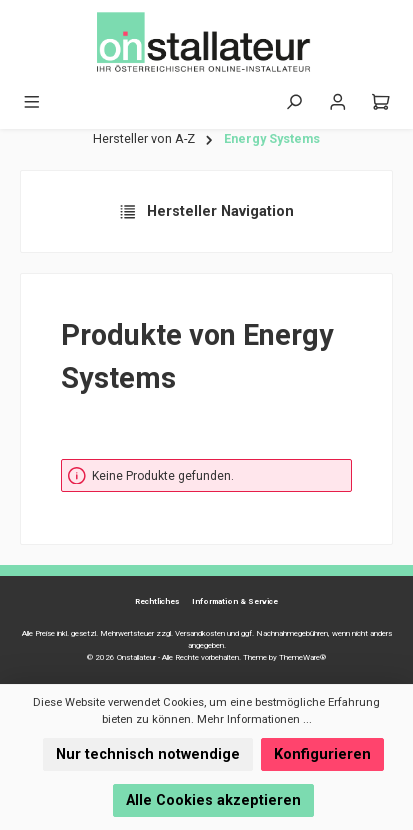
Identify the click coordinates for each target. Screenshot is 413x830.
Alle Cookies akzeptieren (213, 800)
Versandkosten (200, 633)
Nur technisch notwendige (148, 754)
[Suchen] (294, 102)
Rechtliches (157, 601)
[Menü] (32, 102)
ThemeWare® (302, 657)
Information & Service (235, 601)
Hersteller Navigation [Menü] (206, 212)
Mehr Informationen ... (254, 719)
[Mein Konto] (338, 102)
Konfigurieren (322, 754)
